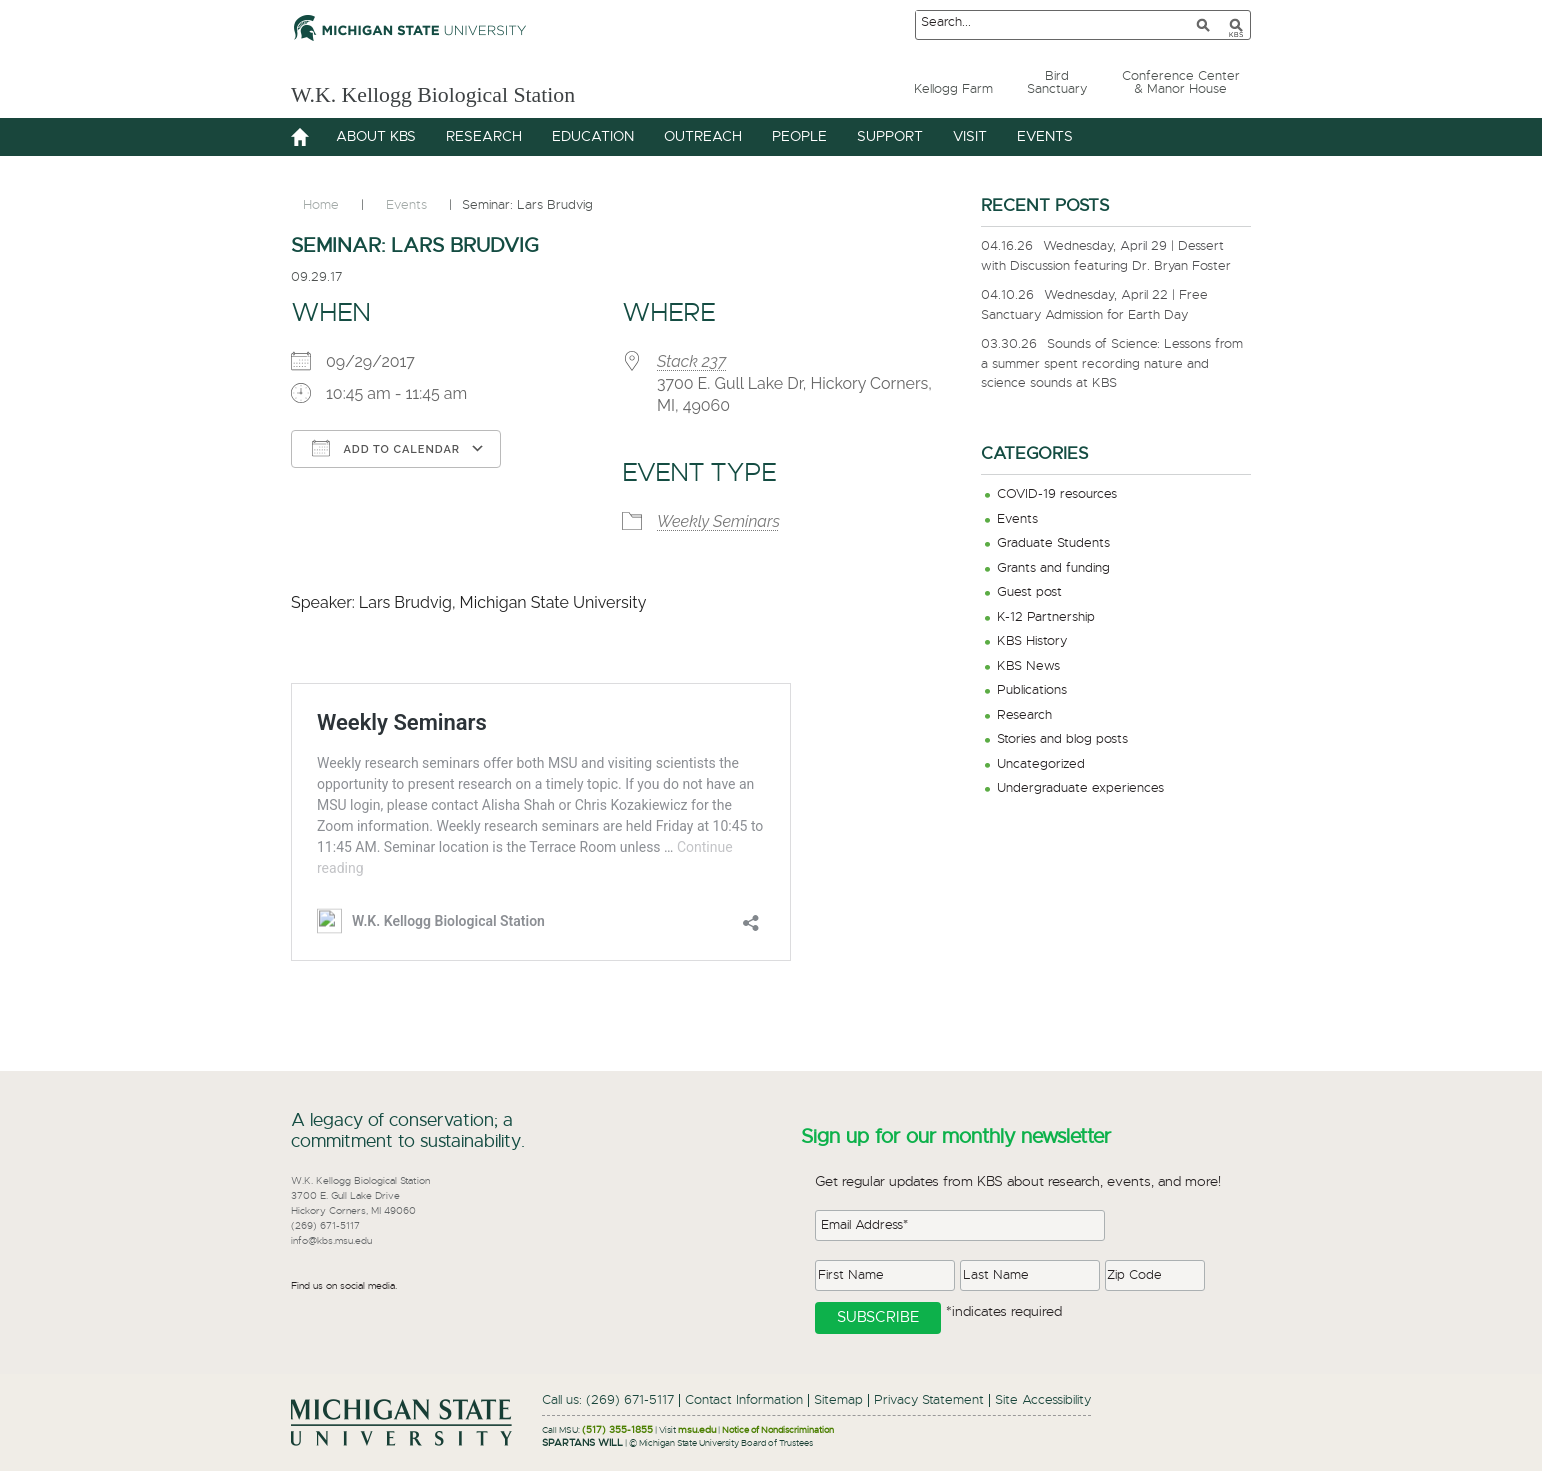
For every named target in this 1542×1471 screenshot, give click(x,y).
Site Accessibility (1043, 1400)
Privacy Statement (929, 1400)
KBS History (1032, 641)
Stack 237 (691, 361)
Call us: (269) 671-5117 (608, 1400)
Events (1017, 519)
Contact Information (744, 1400)
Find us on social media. (344, 1286)
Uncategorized (1041, 764)
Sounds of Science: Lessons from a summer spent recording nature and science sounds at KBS (1112, 364)
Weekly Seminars (718, 521)
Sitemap (838, 1400)
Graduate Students (1053, 543)
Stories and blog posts (1062, 739)
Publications (1032, 690)
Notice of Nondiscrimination (778, 1430)
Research (1024, 715)
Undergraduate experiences (1080, 788)
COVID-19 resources (1057, 494)
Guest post (1029, 592)
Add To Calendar (386, 448)
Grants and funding (1053, 568)
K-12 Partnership (1046, 617)
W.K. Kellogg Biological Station (493, 91)
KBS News (1028, 666)
